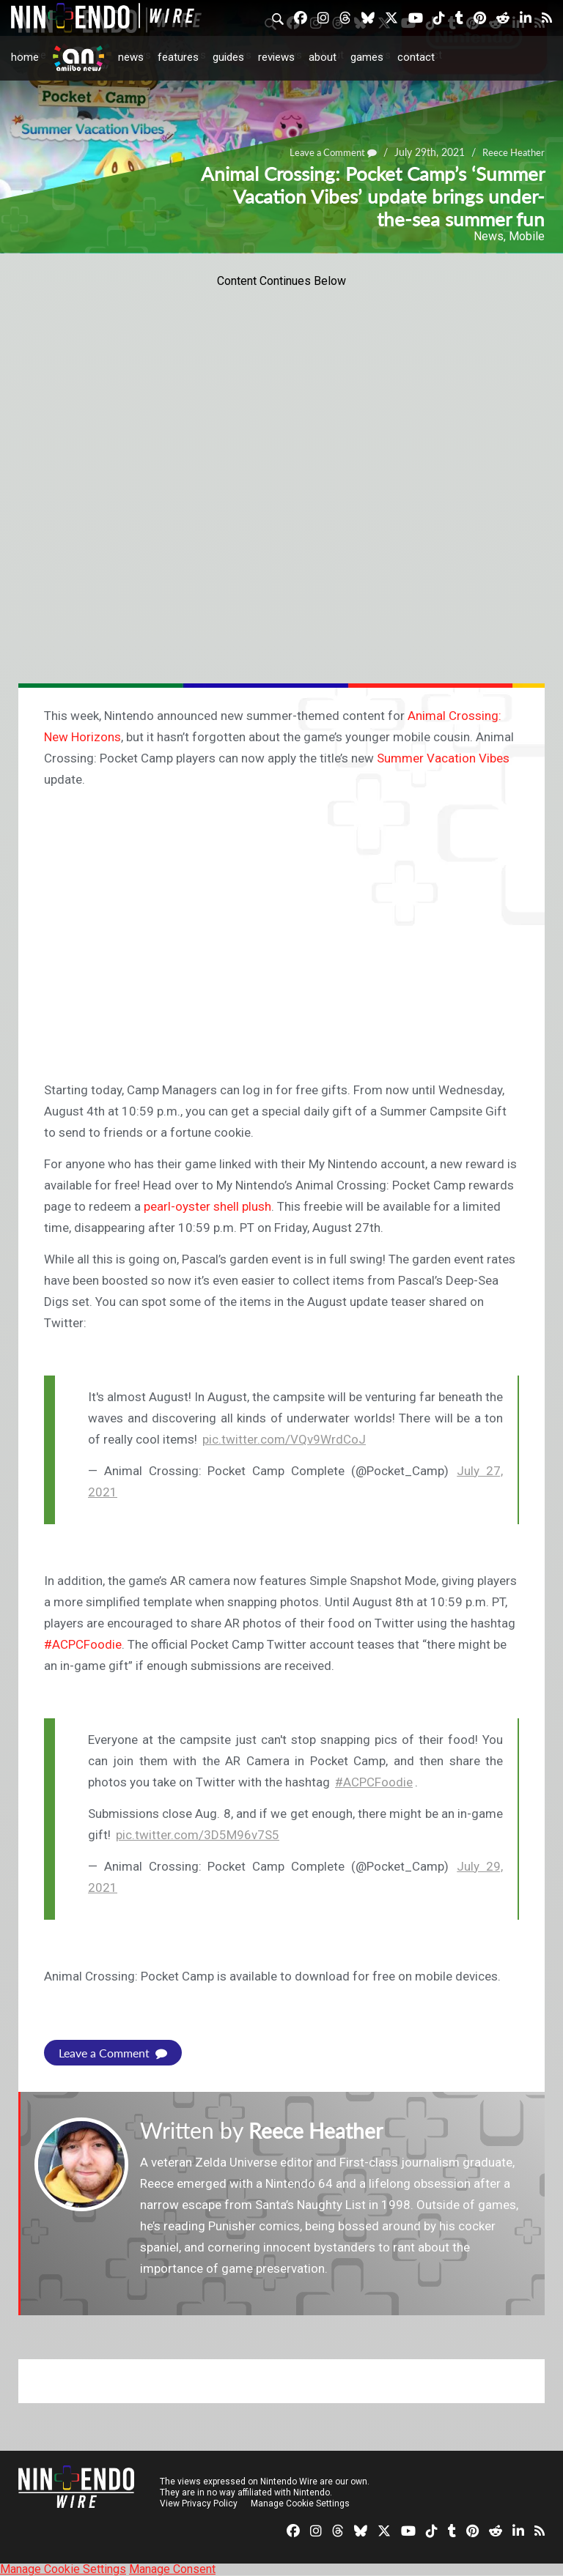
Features (178, 57)
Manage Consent (172, 2569)
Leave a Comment (113, 2053)
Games (366, 57)
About (322, 57)
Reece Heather (321, 2130)
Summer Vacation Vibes (443, 758)
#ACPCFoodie (374, 1782)
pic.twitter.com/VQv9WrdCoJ (284, 1439)
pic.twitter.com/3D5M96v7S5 (197, 1834)
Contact (416, 57)
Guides (228, 57)
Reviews (276, 57)
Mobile (527, 236)
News (131, 57)
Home (25, 57)
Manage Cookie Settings (300, 2503)
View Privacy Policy (199, 2503)
